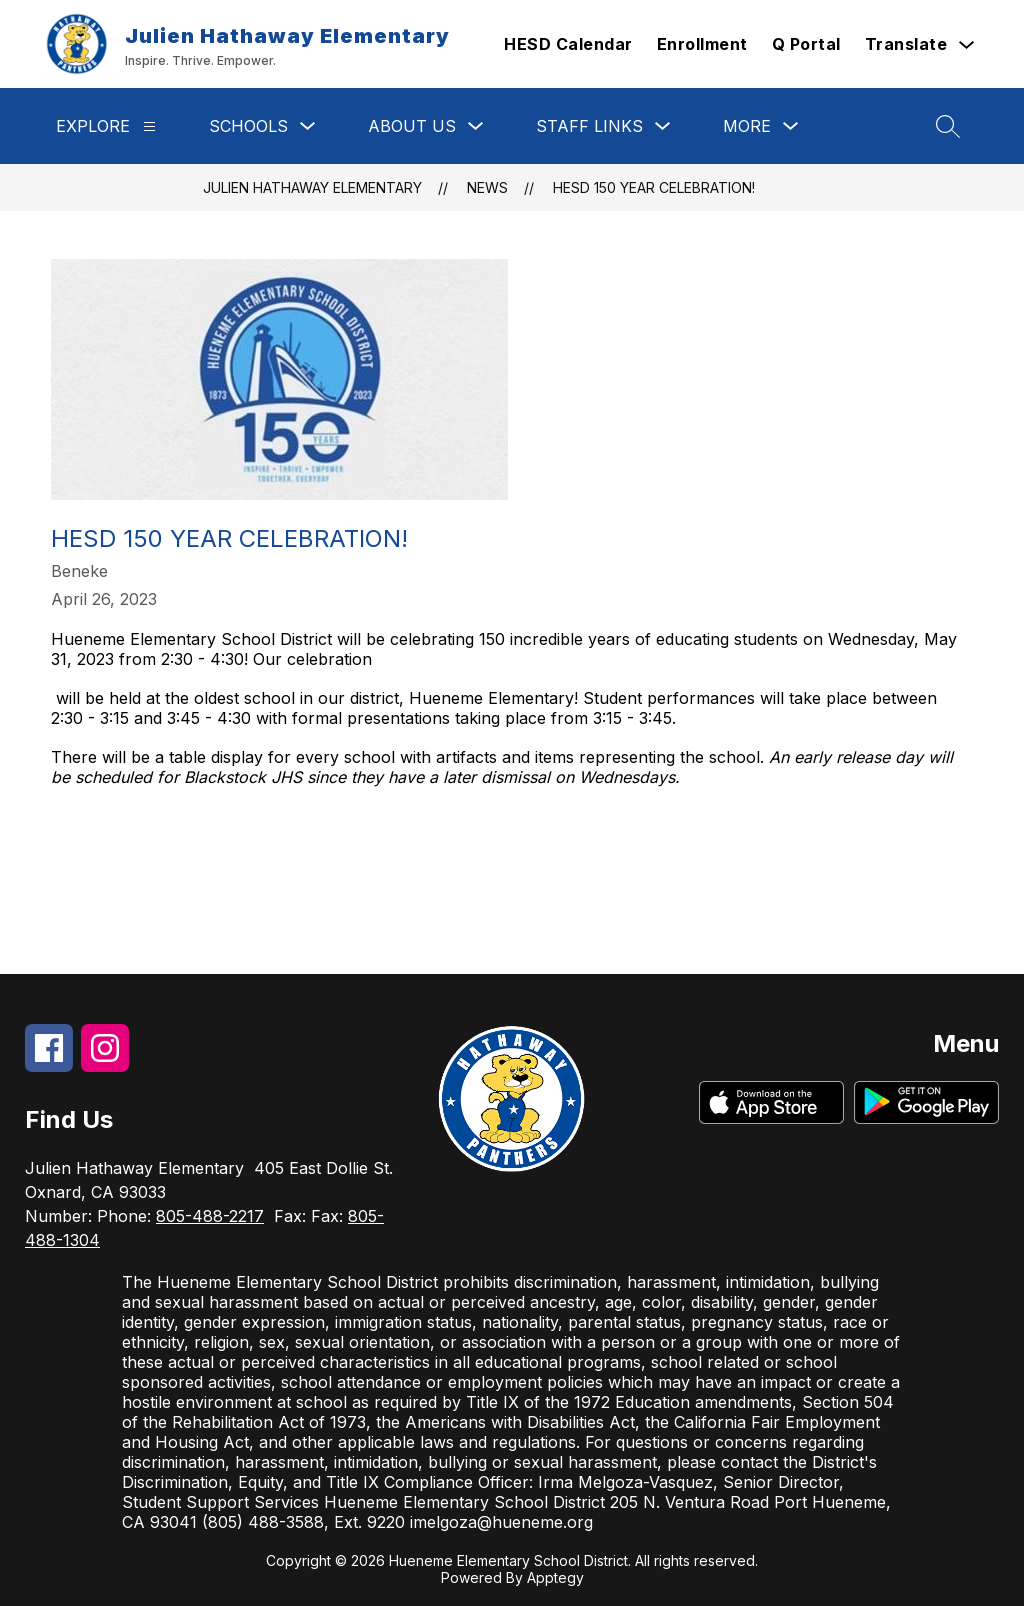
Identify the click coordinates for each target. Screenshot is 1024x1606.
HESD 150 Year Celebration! (654, 187)
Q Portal (806, 44)
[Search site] (948, 126)
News (487, 187)
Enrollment (702, 44)
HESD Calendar (568, 44)
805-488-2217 (210, 1216)
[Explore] (149, 126)
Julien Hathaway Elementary (312, 187)
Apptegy (555, 1577)
